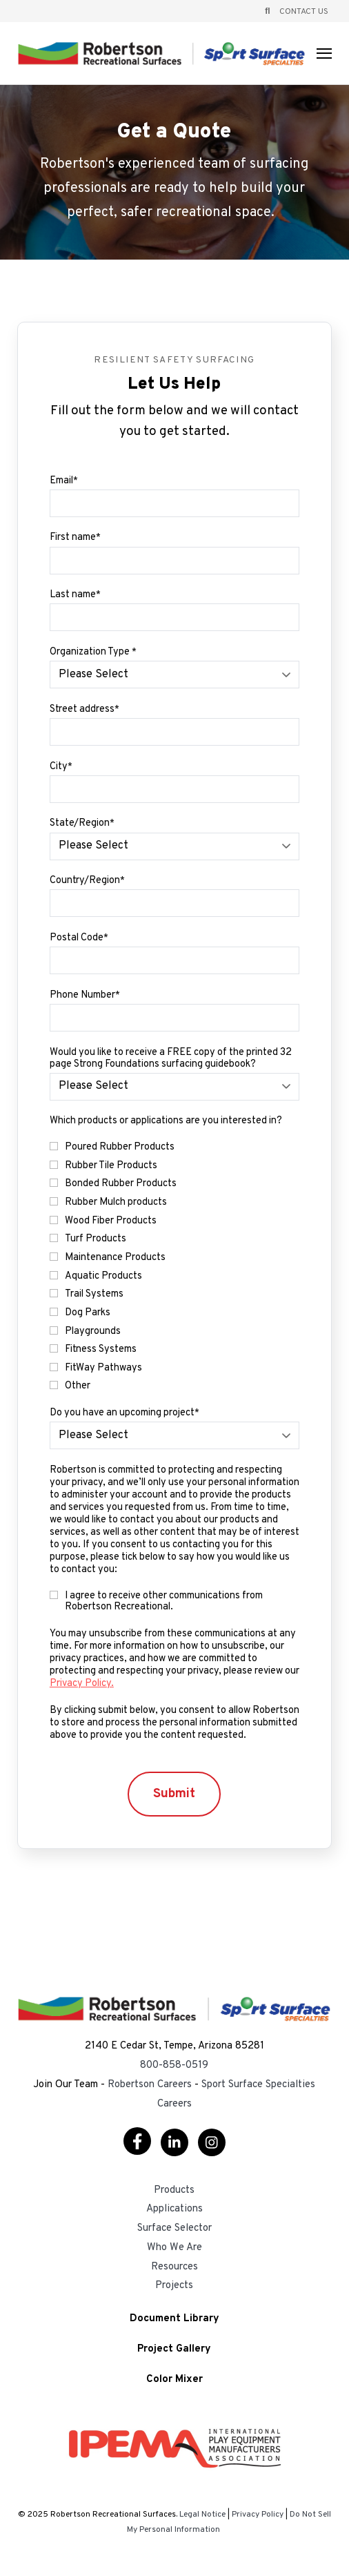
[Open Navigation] (324, 53)
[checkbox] (174, 1267)
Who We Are (174, 2247)
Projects (174, 2285)
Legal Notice (202, 2514)
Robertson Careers (150, 2084)
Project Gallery (174, 2350)
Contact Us (303, 11)
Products (174, 2190)
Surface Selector (174, 2228)
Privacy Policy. (82, 1683)
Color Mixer (174, 2380)
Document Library (174, 2319)
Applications (174, 2209)
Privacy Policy (257, 2514)
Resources (174, 2267)
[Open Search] (267, 11)
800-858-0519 (174, 2065)
